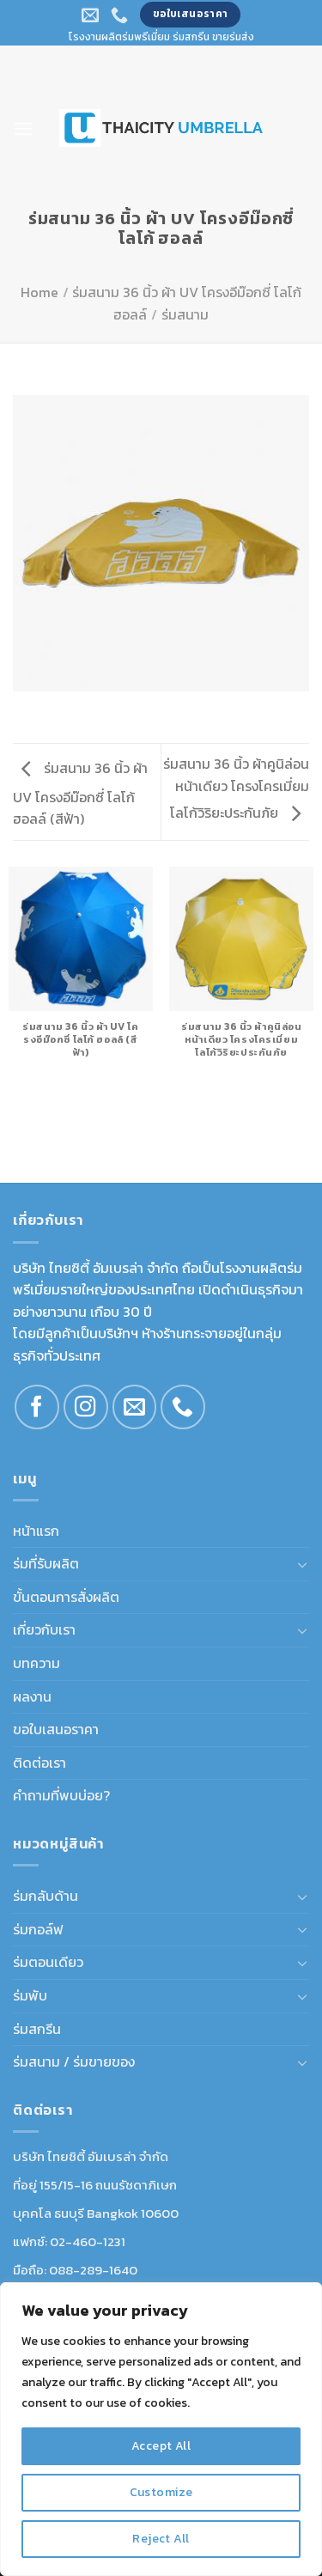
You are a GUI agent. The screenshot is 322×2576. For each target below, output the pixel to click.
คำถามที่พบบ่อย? (61, 1795)
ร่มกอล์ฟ (38, 1929)
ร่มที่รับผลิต (46, 1563)
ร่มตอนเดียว (48, 1962)
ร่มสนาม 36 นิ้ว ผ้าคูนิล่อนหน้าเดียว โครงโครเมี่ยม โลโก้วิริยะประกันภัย (236, 787)
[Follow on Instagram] (86, 1407)
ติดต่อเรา (39, 1762)
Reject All (160, 2539)
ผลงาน (32, 1696)
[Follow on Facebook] (37, 1407)
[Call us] (183, 1407)
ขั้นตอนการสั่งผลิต (66, 1596)
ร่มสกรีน (37, 2029)
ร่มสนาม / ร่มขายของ (74, 2061)
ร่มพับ (30, 1995)
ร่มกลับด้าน (45, 1895)
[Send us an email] (134, 1407)
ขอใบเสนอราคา (56, 1729)
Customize (161, 2492)
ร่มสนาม (185, 314)
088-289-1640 (93, 2270)
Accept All (161, 2446)
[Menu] (23, 128)
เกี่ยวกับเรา (44, 1629)
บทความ (36, 1663)
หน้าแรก (36, 1530)
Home (39, 292)
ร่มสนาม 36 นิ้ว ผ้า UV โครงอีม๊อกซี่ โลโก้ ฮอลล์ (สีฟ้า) (80, 793)
